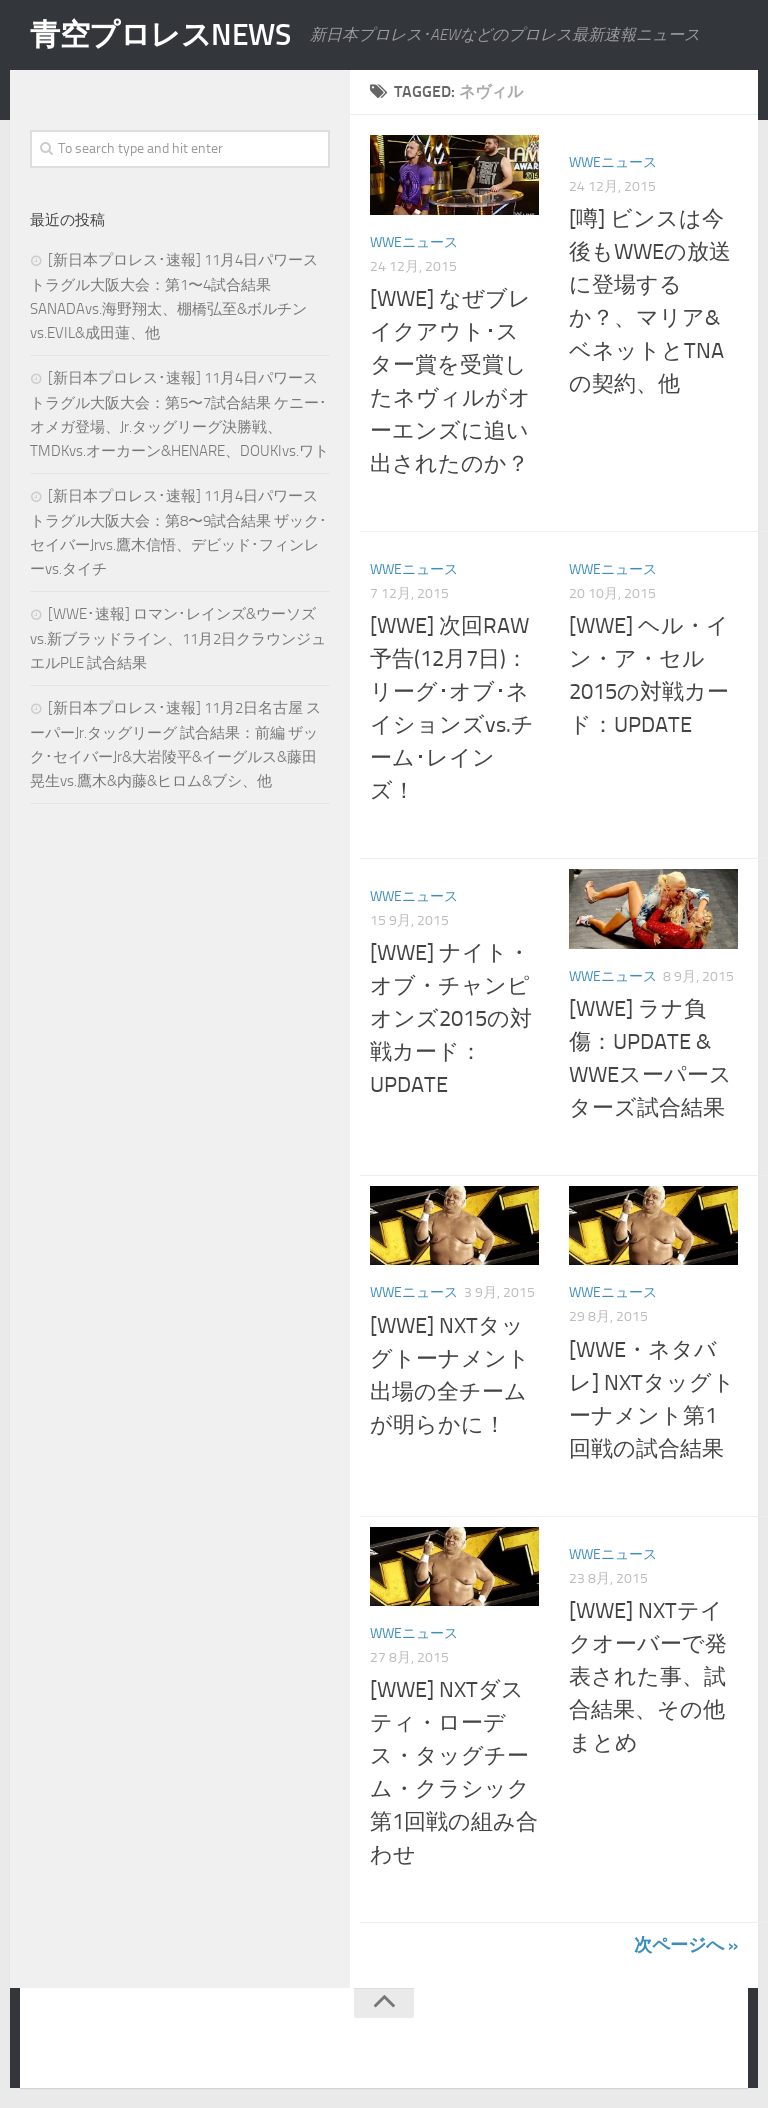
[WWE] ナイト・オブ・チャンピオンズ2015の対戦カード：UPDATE (451, 1019)
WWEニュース (414, 242)
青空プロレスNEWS (160, 35)
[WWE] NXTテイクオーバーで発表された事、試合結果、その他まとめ (648, 1677)
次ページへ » (686, 1945)
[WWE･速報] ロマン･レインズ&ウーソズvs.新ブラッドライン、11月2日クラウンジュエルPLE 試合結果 (178, 638)
